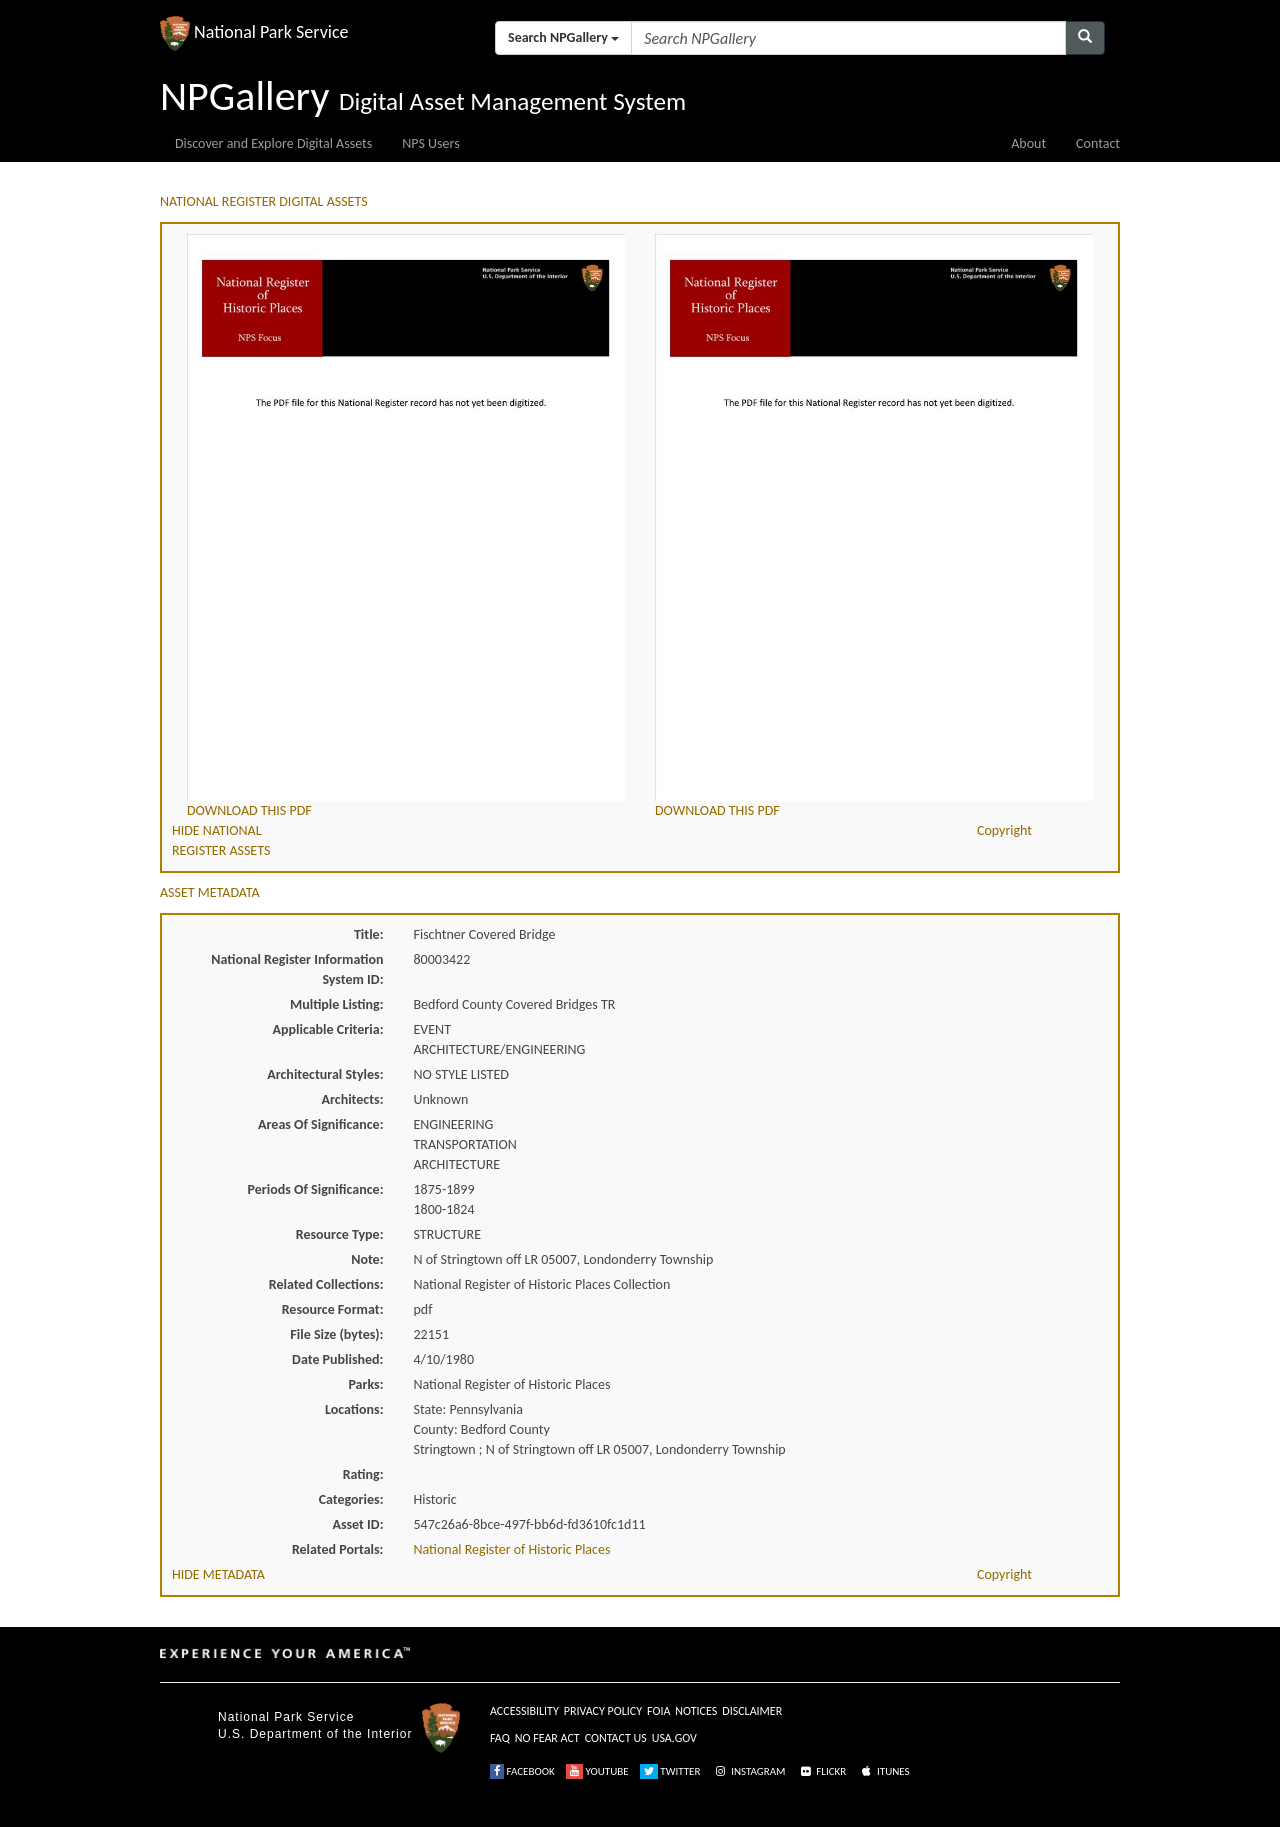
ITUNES (884, 1771)
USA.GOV (674, 1738)
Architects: (353, 1099)
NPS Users (430, 143)
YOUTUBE (597, 1771)
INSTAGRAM (749, 1771)
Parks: (365, 1384)
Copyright (1004, 830)
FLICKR (822, 1771)
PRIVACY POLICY (603, 1711)
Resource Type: (340, 1234)
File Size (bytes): (336, 1334)
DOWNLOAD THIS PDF (249, 810)
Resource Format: (333, 1309)
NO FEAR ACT (547, 1738)
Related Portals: (338, 1549)
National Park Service (286, 1717)
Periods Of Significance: (316, 1189)
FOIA (658, 1711)
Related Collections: (326, 1284)
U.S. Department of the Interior (315, 1734)
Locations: (354, 1409)
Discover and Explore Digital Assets (273, 143)
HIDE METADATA (218, 1574)
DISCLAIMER (752, 1711)
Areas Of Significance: (320, 1124)
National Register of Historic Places (512, 1549)
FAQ (500, 1738)
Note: (367, 1259)
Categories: (351, 1499)
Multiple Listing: (337, 1004)
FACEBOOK (522, 1771)
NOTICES (696, 1711)
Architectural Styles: (325, 1074)
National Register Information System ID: (297, 969)
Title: (369, 934)
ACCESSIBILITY (524, 1711)
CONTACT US (616, 1738)
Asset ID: (357, 1524)
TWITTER (670, 1771)
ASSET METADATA (210, 892)
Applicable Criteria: (328, 1029)
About (1028, 143)
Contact (1098, 143)
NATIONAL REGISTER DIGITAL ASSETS (264, 201)
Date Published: (337, 1359)
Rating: (363, 1474)
